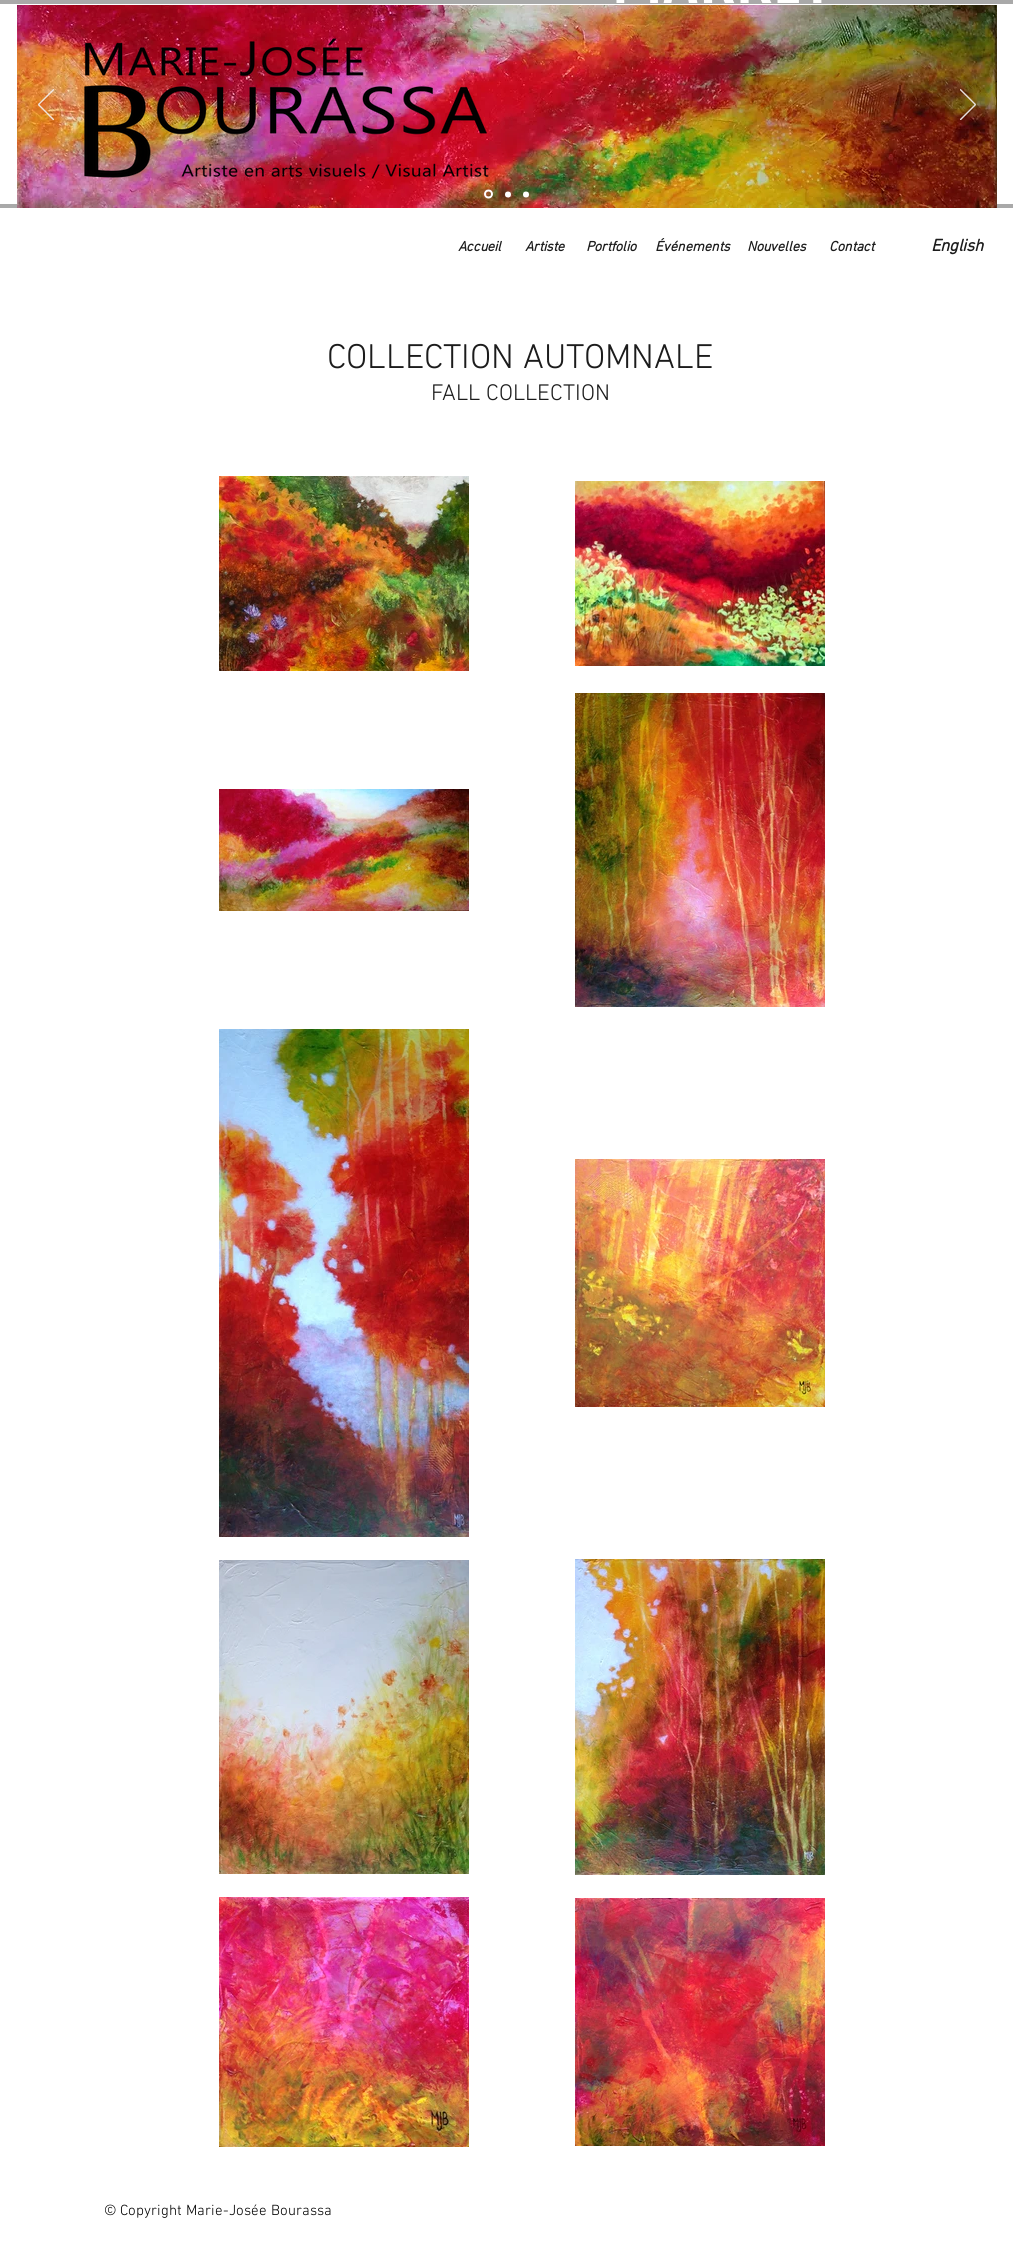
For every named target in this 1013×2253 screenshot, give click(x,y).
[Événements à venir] (526, 194)
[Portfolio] (611, 248)
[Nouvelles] (777, 248)
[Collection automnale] (488, 194)
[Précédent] (46, 106)
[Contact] (851, 248)
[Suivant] (968, 106)
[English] (957, 248)
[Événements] (692, 248)
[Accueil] (479, 248)
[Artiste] (508, 194)
